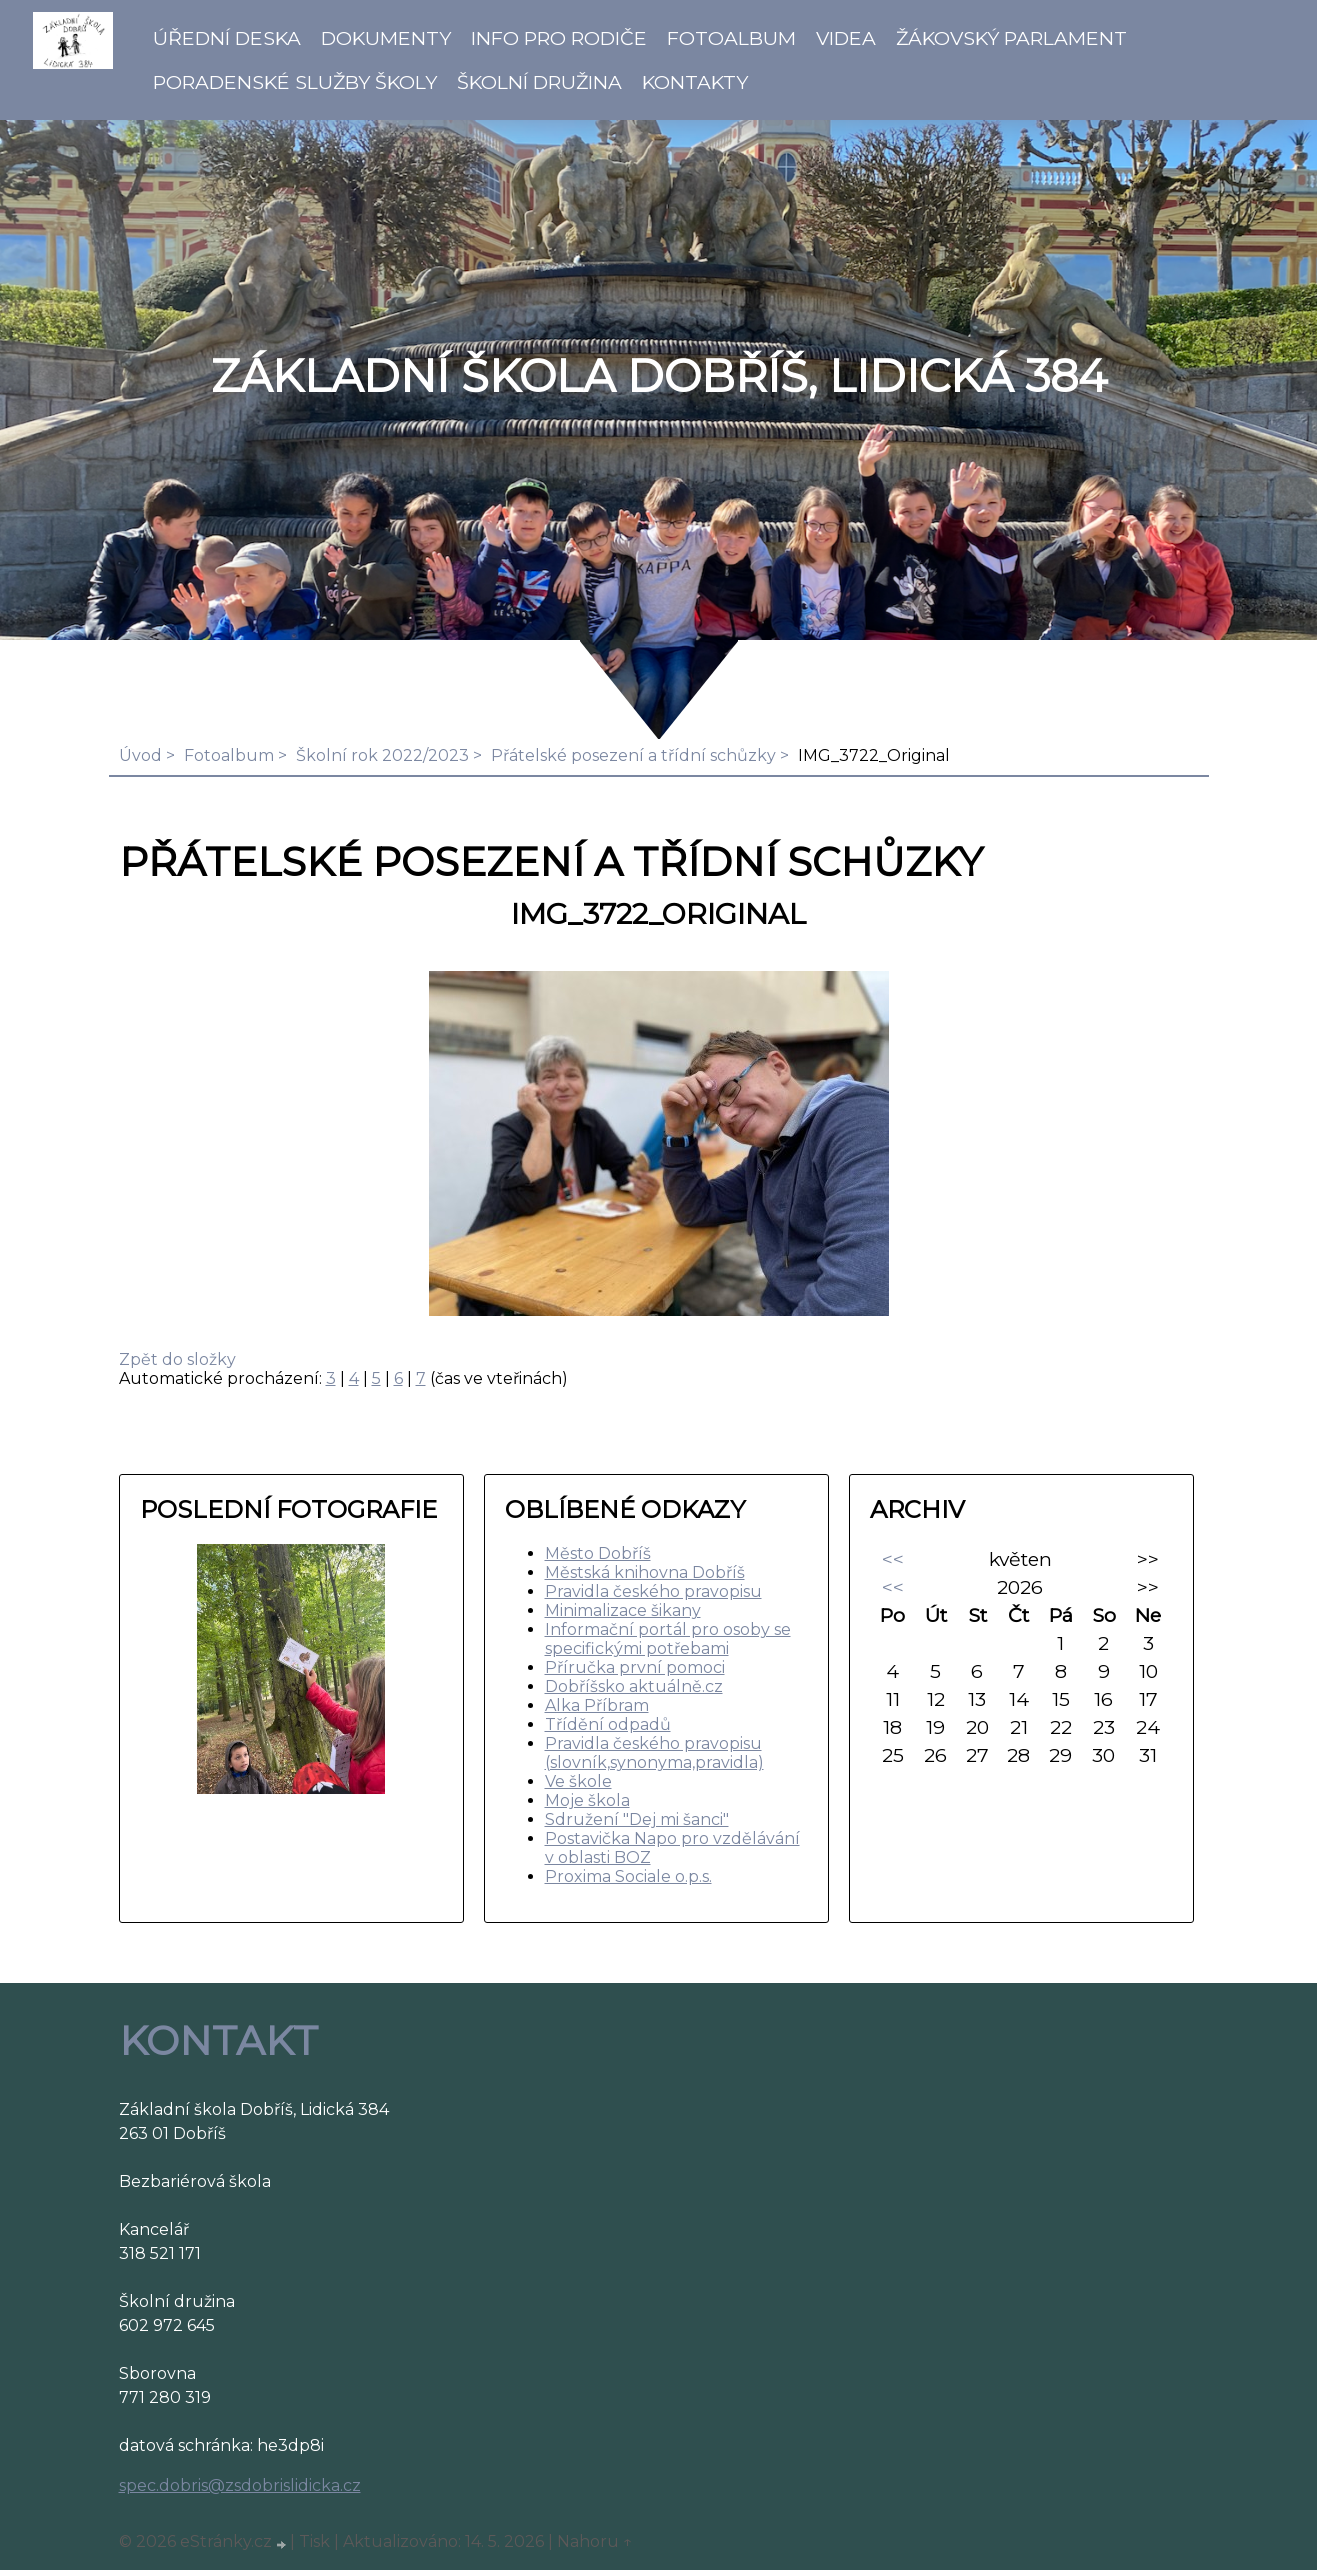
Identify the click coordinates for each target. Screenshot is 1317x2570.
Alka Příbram (597, 1705)
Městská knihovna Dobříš (645, 1572)
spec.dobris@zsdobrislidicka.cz (240, 2485)
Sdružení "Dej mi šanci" (637, 1819)
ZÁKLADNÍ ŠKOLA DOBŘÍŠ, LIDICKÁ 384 (659, 376)
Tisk (314, 2541)
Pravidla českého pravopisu (653, 1591)
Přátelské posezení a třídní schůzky (633, 755)
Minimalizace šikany (623, 1610)
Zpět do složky (177, 1359)
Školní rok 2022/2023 (382, 755)
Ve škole (578, 1781)
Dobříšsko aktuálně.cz (634, 1686)
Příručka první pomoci (635, 1667)
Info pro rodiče (559, 38)
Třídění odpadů (608, 1724)
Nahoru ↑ (595, 2541)
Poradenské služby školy (295, 82)
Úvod (140, 755)
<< (893, 1559)
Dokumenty (386, 38)
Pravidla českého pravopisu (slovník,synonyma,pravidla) (654, 1753)
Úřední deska (227, 38)
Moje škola (587, 1800)
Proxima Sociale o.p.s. (628, 1876)
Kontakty (695, 82)
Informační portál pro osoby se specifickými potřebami (668, 1639)
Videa (846, 38)
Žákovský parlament (1011, 38)
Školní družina (539, 82)
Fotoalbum (731, 38)
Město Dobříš (598, 1553)
